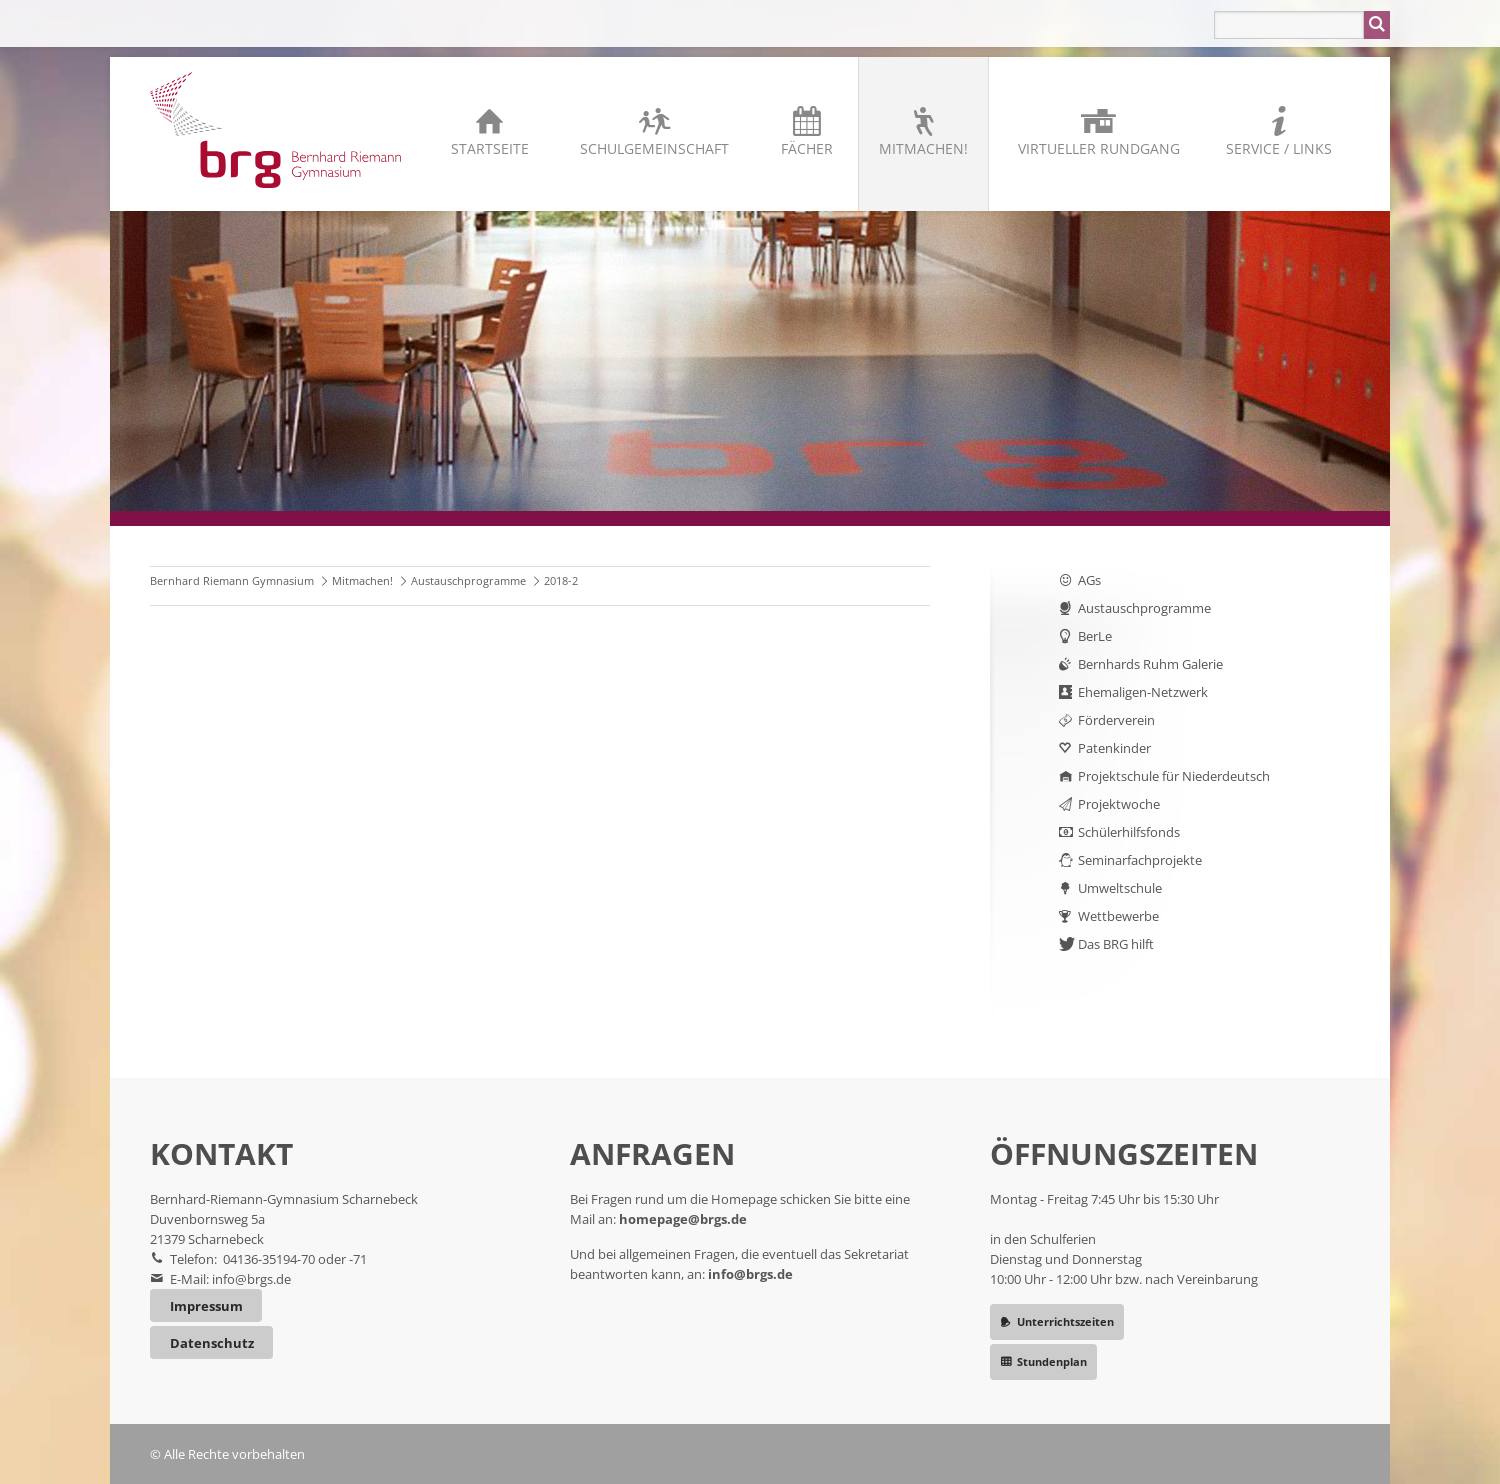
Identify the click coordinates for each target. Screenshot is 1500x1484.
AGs (1089, 580)
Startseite (490, 148)
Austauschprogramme (468, 580)
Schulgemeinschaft (654, 148)
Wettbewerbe (1118, 916)
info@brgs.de (251, 1279)
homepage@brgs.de (683, 1219)
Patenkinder (1114, 748)
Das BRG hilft (1116, 944)
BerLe (1095, 636)
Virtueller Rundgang (1099, 148)
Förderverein (1116, 720)
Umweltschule (1120, 888)
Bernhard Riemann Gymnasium (232, 580)
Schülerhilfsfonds (1129, 832)
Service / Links (1279, 148)
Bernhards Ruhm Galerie (1150, 664)
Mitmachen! (923, 148)
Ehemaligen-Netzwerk (1143, 692)
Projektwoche (1119, 804)
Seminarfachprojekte (1140, 860)
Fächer (807, 148)
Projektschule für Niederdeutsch (1174, 776)
